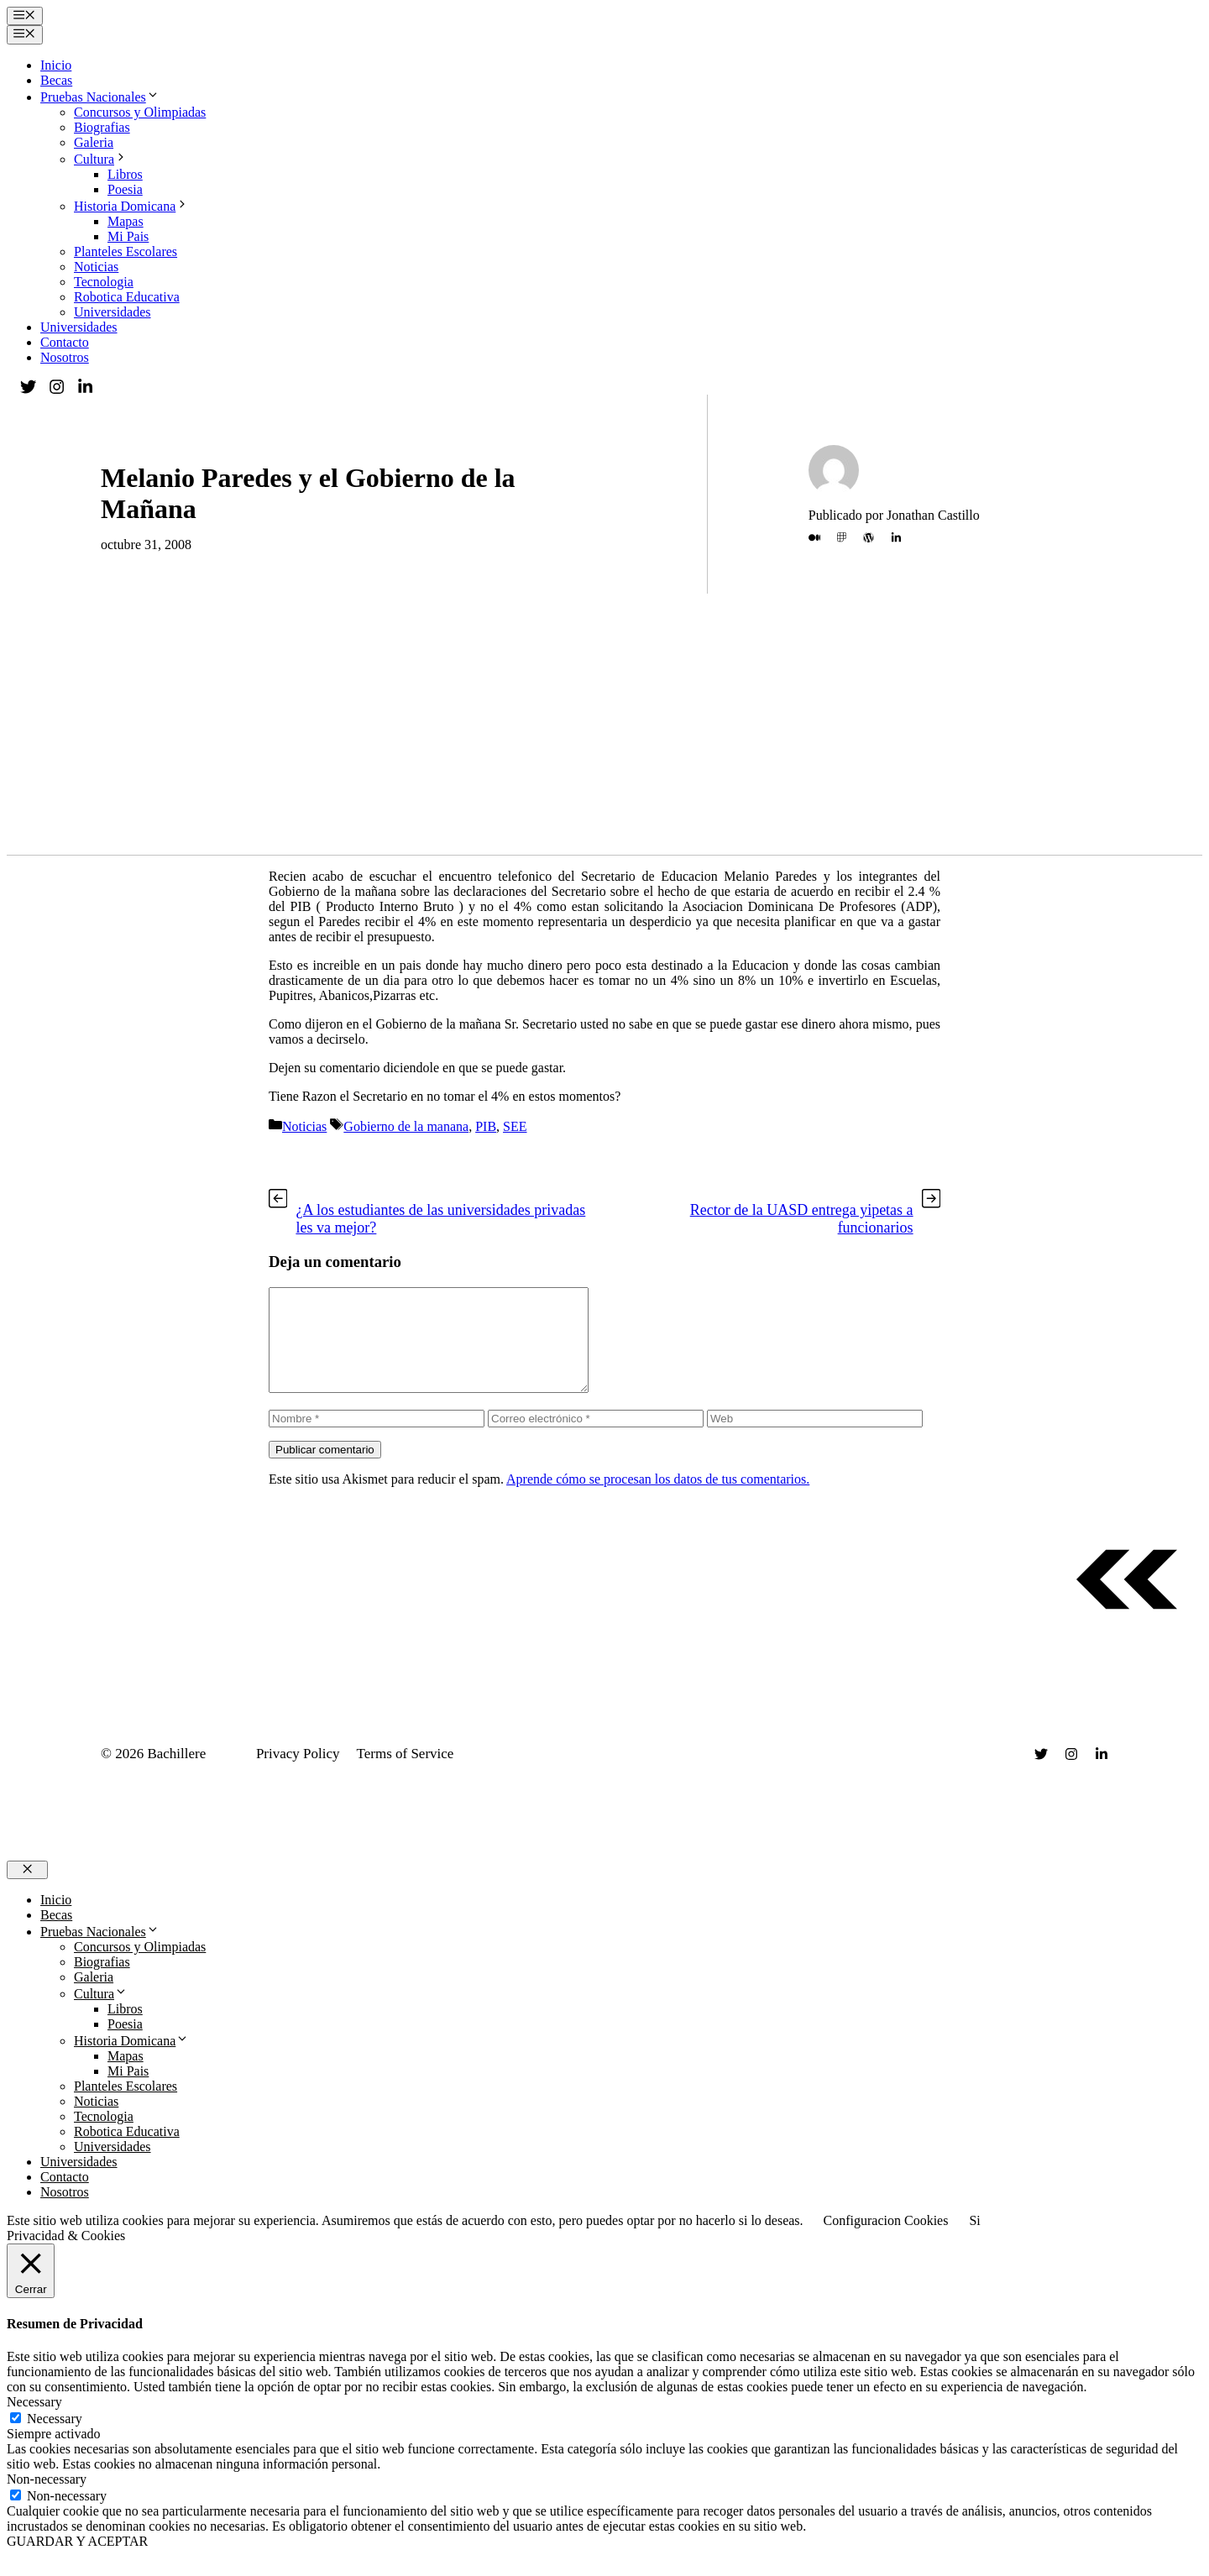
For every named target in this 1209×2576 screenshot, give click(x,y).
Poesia (125, 189)
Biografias (102, 127)
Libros (125, 174)
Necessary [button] (34, 2422)
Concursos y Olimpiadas (140, 112)
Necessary (54, 2439)
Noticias (96, 266)
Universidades (112, 312)
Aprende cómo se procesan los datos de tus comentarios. (657, 1499)
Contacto (64, 342)
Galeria (93, 142)
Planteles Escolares (125, 251)
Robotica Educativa (127, 297)
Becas (56, 80)
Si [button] (974, 2240)
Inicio (55, 65)
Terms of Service (405, 1774)
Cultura (101, 159)
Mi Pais (128, 236)
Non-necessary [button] (46, 2499)
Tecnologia (103, 282)
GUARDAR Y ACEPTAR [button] (77, 2561)
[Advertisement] (604, 728)
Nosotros (64, 357)
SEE (514, 1126)
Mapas (125, 221)
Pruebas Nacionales (100, 97)
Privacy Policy (298, 1774)
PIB (485, 1126)
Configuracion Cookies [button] (886, 2240)
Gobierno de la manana (405, 1126)
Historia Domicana (131, 206)
